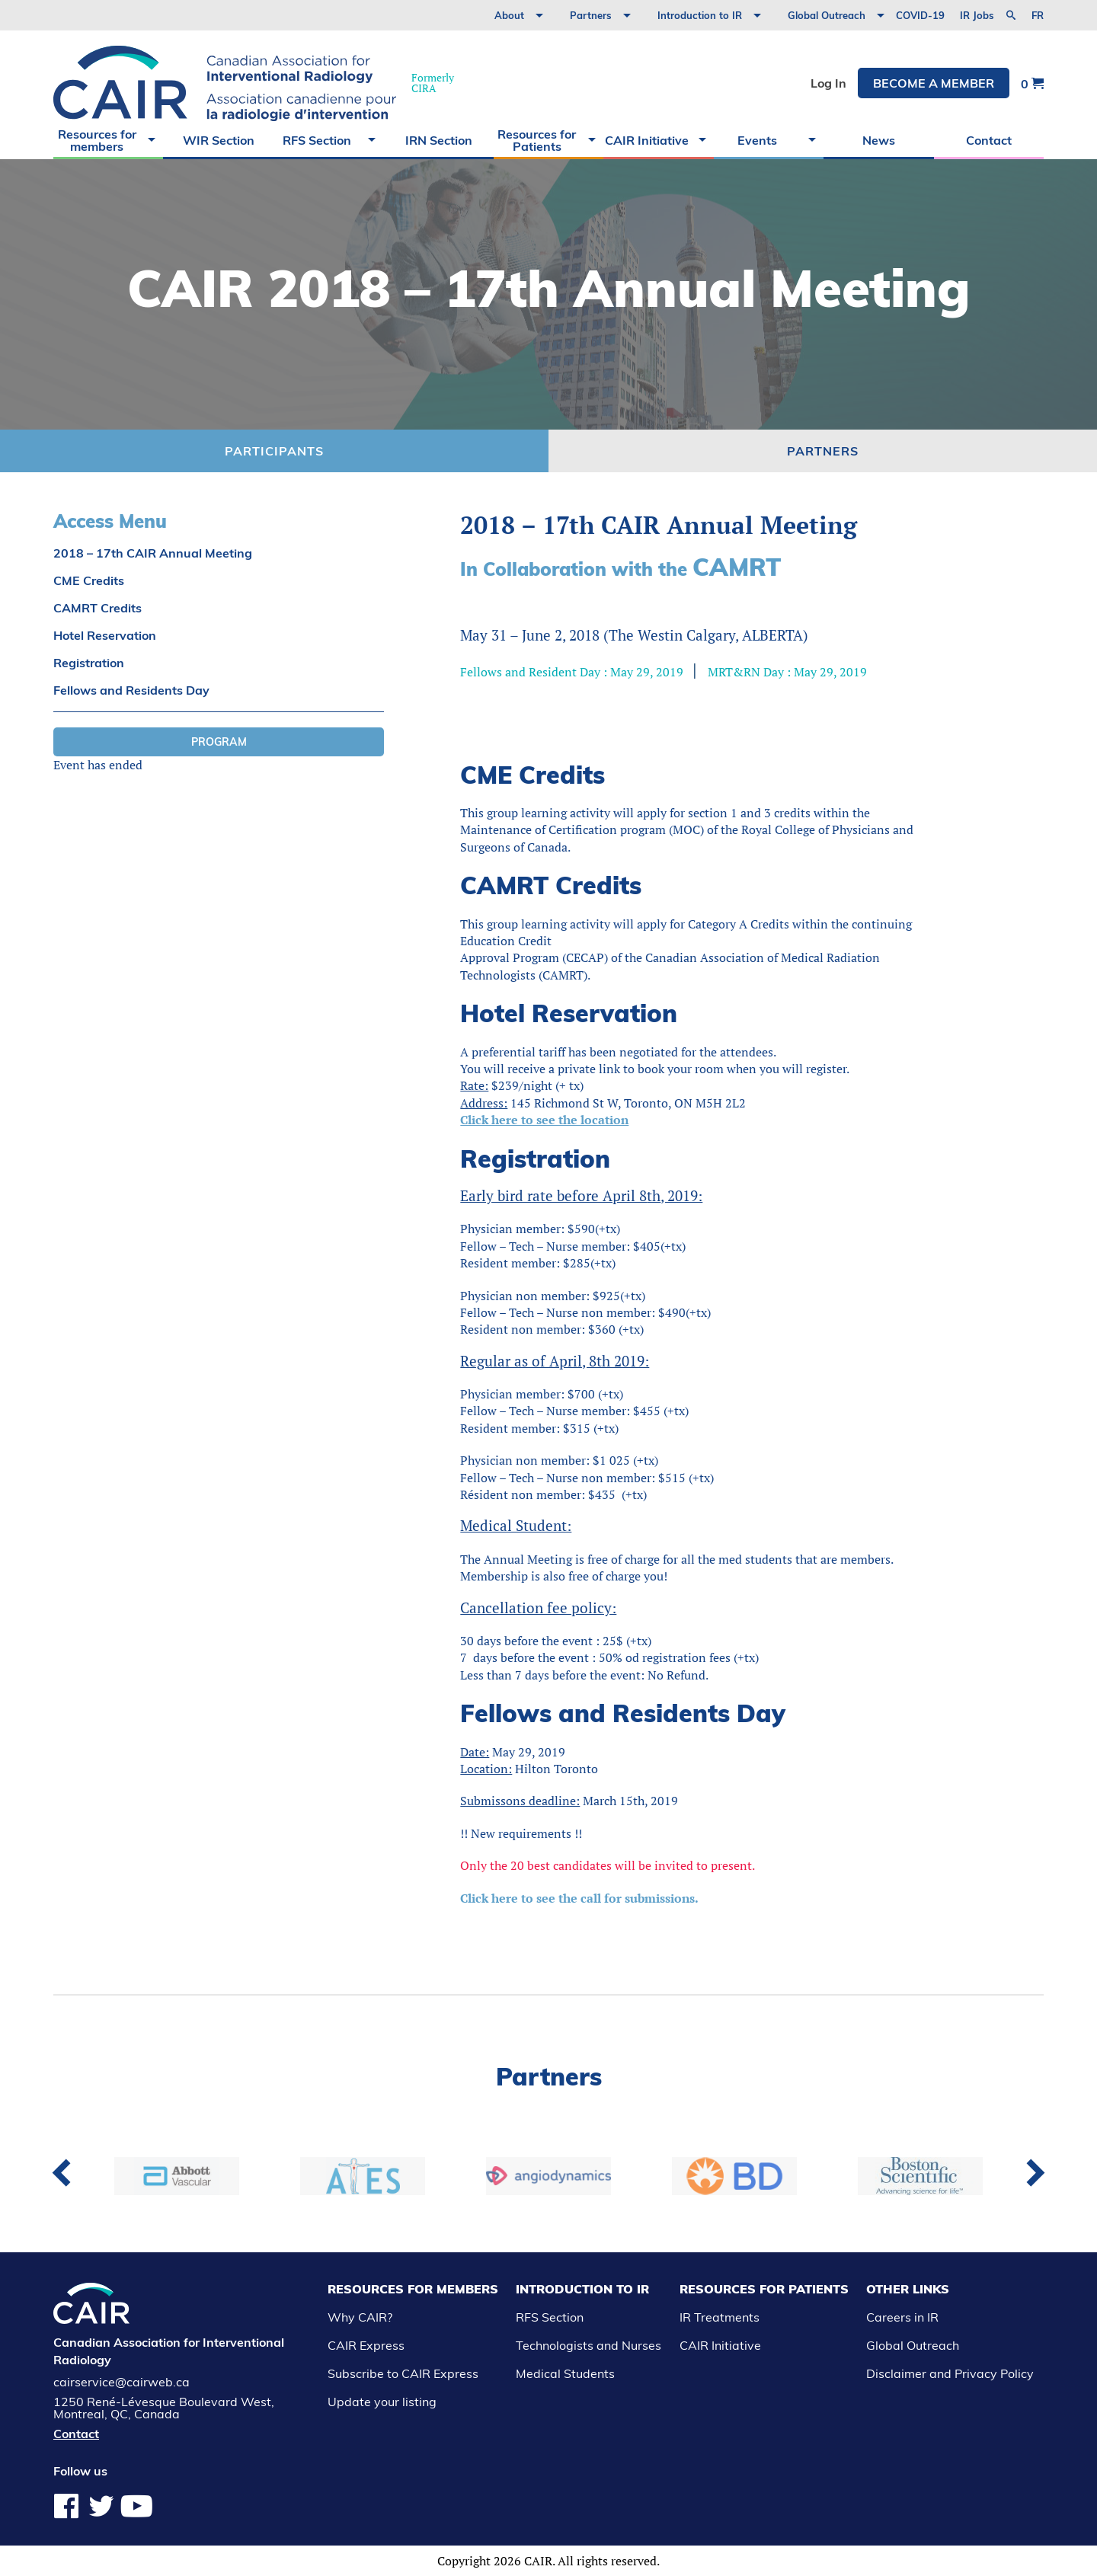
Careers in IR (902, 2317)
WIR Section (218, 140)
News (878, 140)
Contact (989, 140)
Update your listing (382, 2401)
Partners (591, 15)
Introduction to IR (699, 15)
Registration (88, 663)
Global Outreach (826, 15)
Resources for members (97, 140)
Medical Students (565, 2373)
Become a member (933, 83)
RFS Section (317, 140)
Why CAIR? (360, 2317)
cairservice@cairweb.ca (121, 2382)
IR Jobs (977, 15)
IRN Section (438, 140)
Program (219, 742)
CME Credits (88, 580)
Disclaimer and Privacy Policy (950, 2373)
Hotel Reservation (104, 635)
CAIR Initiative (647, 140)
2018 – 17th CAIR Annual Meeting (152, 553)
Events (757, 140)
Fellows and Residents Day (131, 690)
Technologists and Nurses (588, 2345)
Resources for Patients (536, 140)
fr (1037, 16)
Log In (828, 83)
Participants (274, 451)
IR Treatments (720, 2317)
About (509, 15)
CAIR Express (366, 2345)
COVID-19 (920, 15)
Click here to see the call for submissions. (579, 1898)
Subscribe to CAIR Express (403, 2373)
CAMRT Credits (97, 608)
